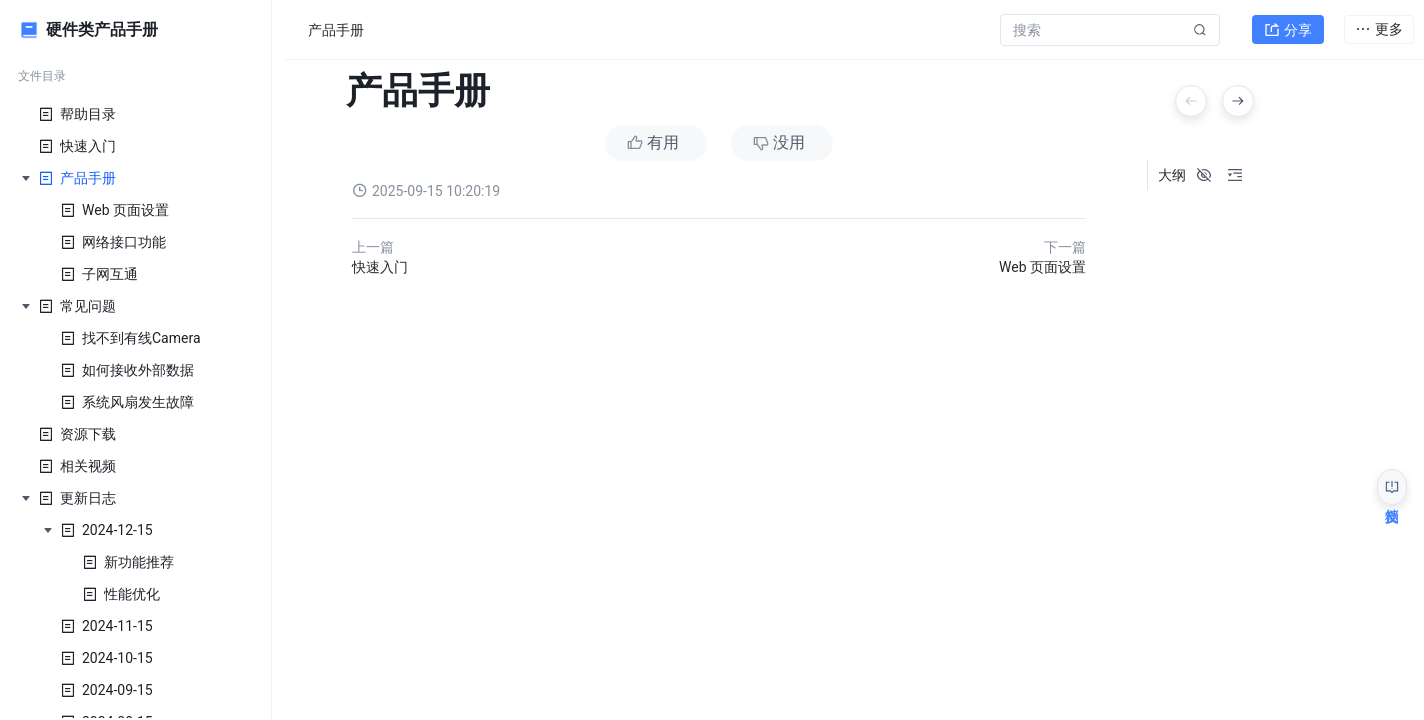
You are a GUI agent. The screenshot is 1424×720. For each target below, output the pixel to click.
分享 (1288, 26)
